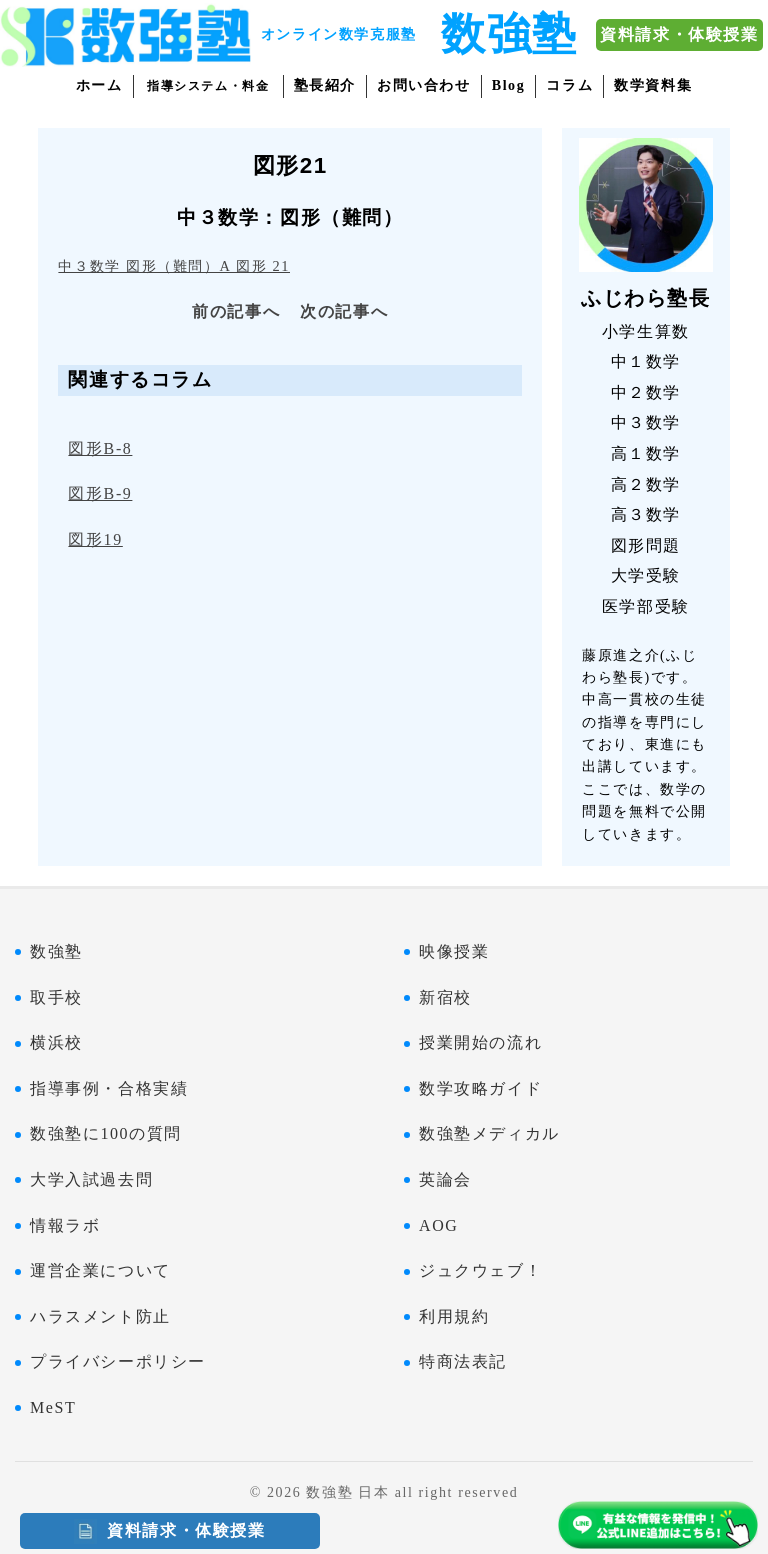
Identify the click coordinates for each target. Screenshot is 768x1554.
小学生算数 (646, 331)
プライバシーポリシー (118, 1361)
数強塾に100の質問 (106, 1133)
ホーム (99, 85)
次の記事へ (344, 311)
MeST (53, 1407)
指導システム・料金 (208, 86)
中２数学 (646, 392)
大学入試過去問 (91, 1179)
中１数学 (646, 361)
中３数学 (646, 422)
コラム (569, 85)
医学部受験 (646, 606)
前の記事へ (236, 311)
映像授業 (454, 951)
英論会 (445, 1179)
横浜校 (56, 1042)
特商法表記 (463, 1361)
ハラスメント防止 (100, 1316)
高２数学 (646, 484)
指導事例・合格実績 (109, 1088)
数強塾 (56, 951)
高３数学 (646, 514)
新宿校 (445, 997)
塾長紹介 (325, 85)
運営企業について (100, 1270)
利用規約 (454, 1316)
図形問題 (646, 545)
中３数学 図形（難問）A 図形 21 (174, 266)
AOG (438, 1225)
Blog (509, 85)
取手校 (56, 997)
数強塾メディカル (489, 1133)
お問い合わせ (424, 85)
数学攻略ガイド (480, 1088)
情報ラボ (65, 1225)
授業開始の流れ (480, 1042)
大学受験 (646, 575)
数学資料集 (653, 85)
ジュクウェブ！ (480, 1270)
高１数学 (646, 453)
